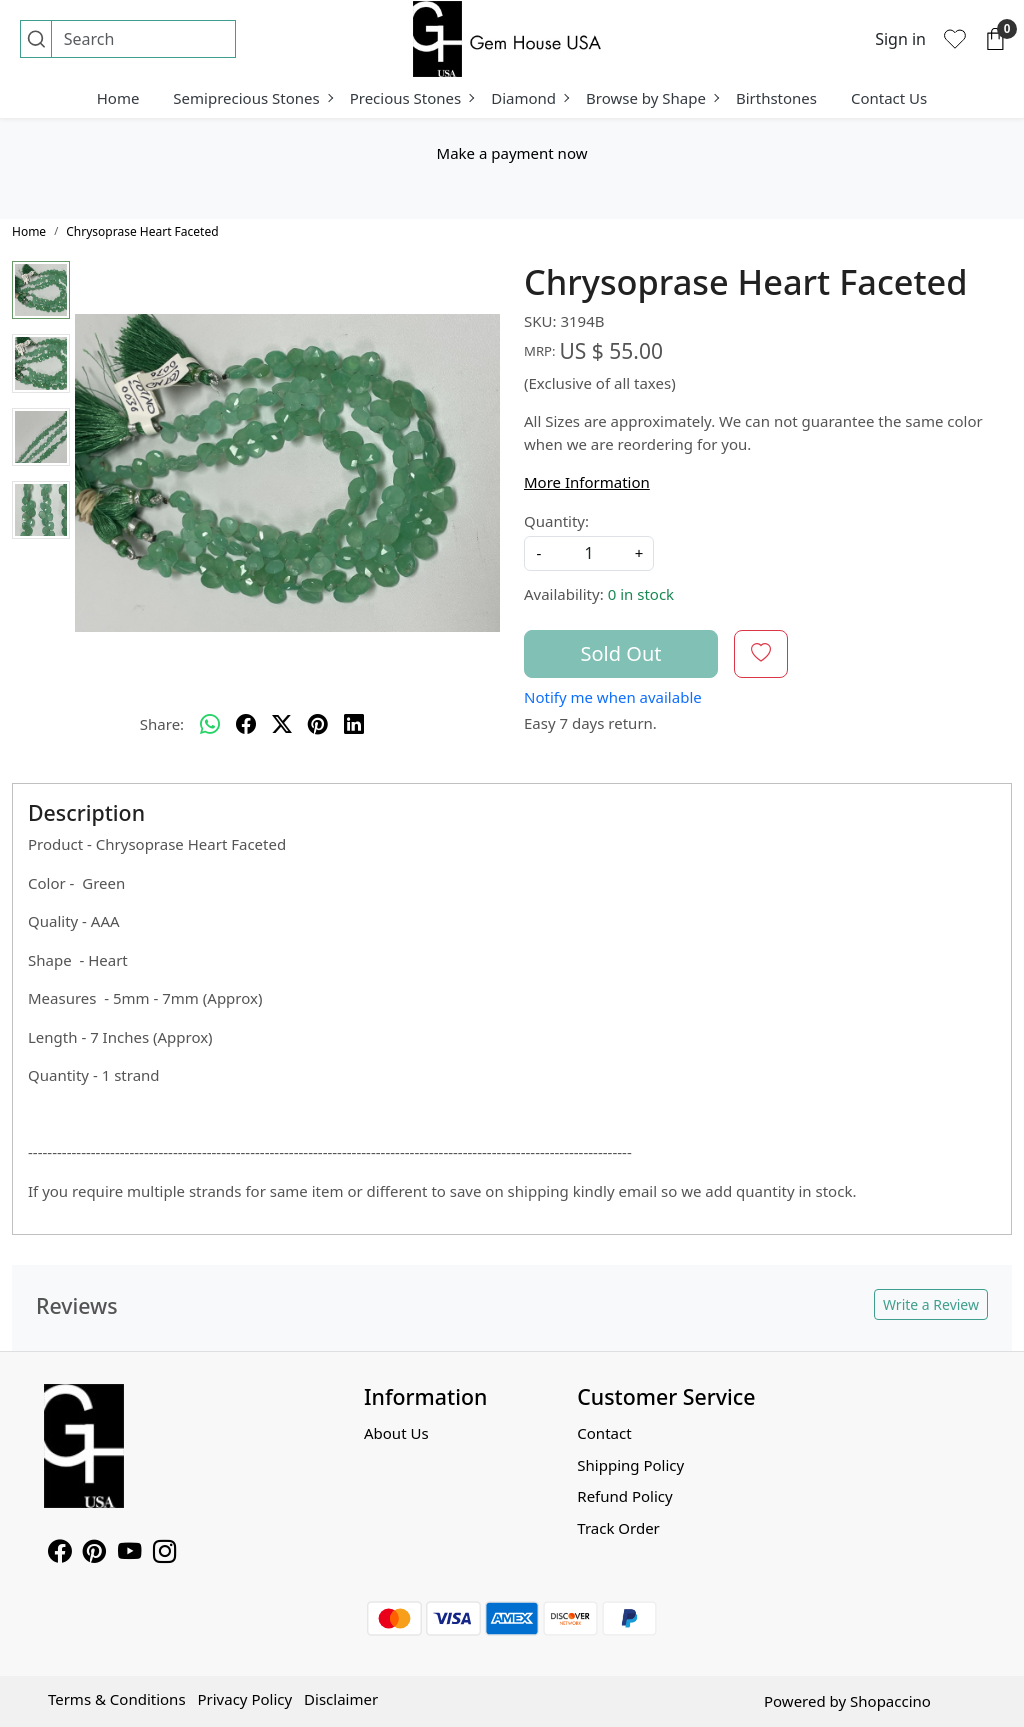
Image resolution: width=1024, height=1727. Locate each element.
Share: (162, 724)
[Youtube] (129, 1554)
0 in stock (641, 594)
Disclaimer (341, 1699)
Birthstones (776, 98)
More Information (587, 482)
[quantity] (589, 553)
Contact (604, 1433)
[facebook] (246, 725)
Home (118, 98)
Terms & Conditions (117, 1699)
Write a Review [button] (931, 1304)
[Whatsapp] (210, 725)
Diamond (529, 98)
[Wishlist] (955, 39)
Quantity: (556, 521)
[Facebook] (59, 1554)
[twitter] (282, 725)
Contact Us (889, 98)
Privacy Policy (244, 1699)
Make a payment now (512, 153)
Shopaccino (890, 1701)
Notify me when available (613, 697)
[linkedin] (354, 725)
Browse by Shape (652, 98)
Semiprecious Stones (252, 98)
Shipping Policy (630, 1465)
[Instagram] (164, 1554)
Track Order (618, 1528)
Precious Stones (412, 98)
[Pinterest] (94, 1554)
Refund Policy (624, 1496)
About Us (396, 1433)
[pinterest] (318, 725)
